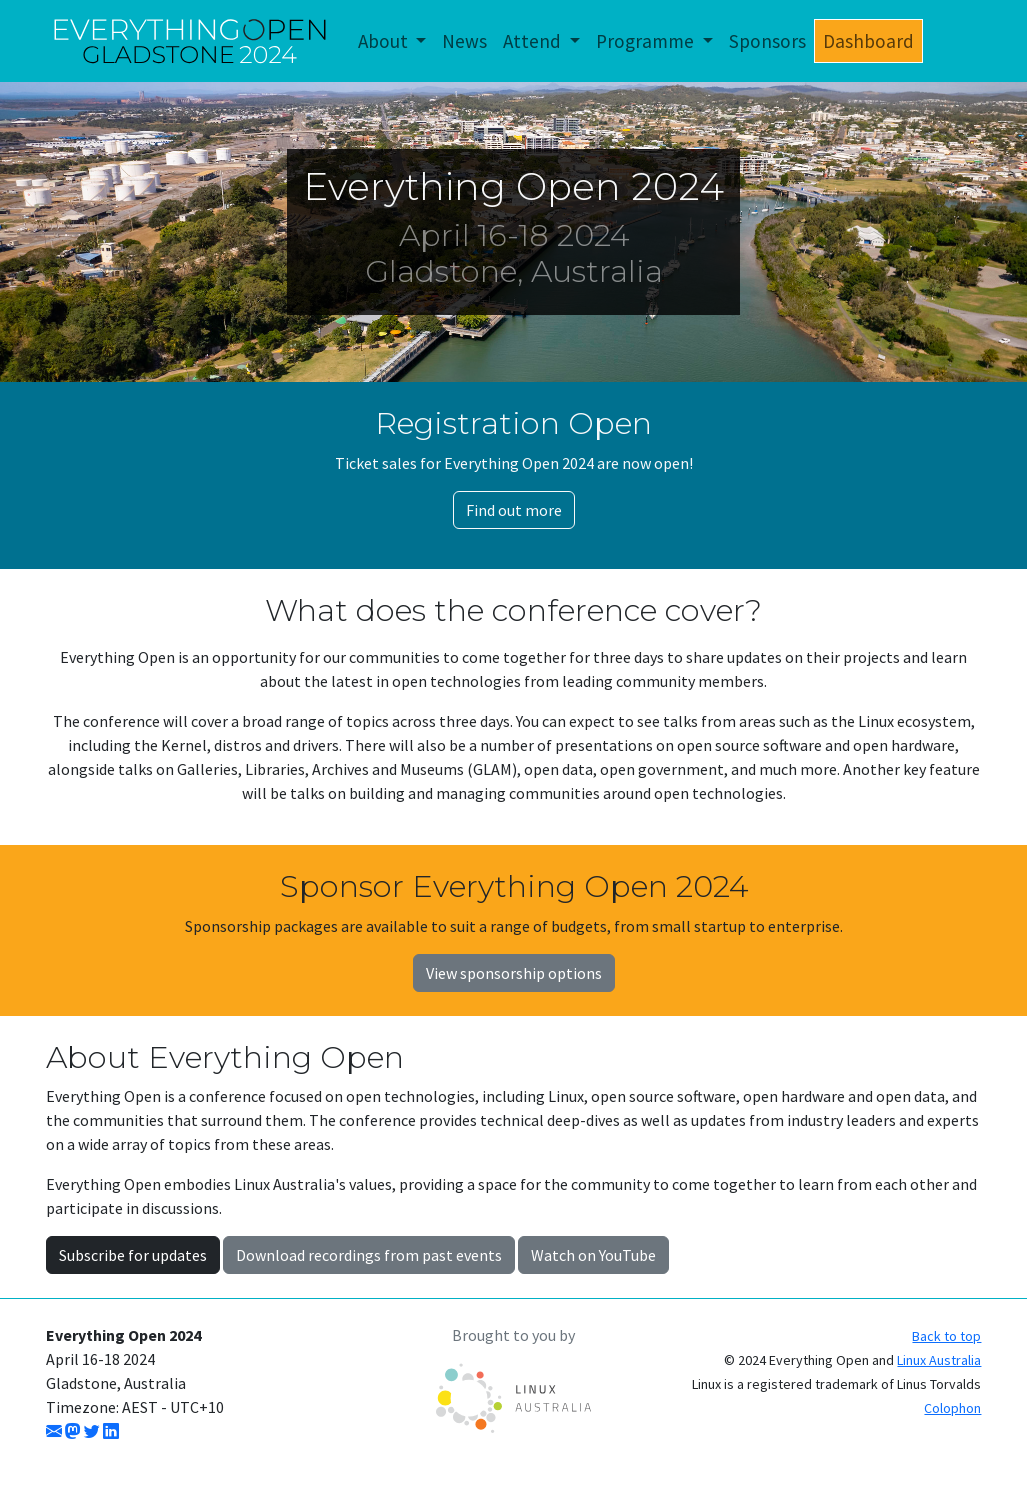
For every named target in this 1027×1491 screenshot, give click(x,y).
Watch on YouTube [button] (593, 1255)
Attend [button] (534, 41)
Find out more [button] (514, 510)
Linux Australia (939, 1360)
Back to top (946, 1336)
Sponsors (767, 41)
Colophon (952, 1408)
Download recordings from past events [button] (369, 1255)
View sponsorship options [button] (514, 973)
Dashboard (868, 41)
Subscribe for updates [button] (133, 1255)
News (464, 41)
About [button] (385, 41)
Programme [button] (647, 41)
